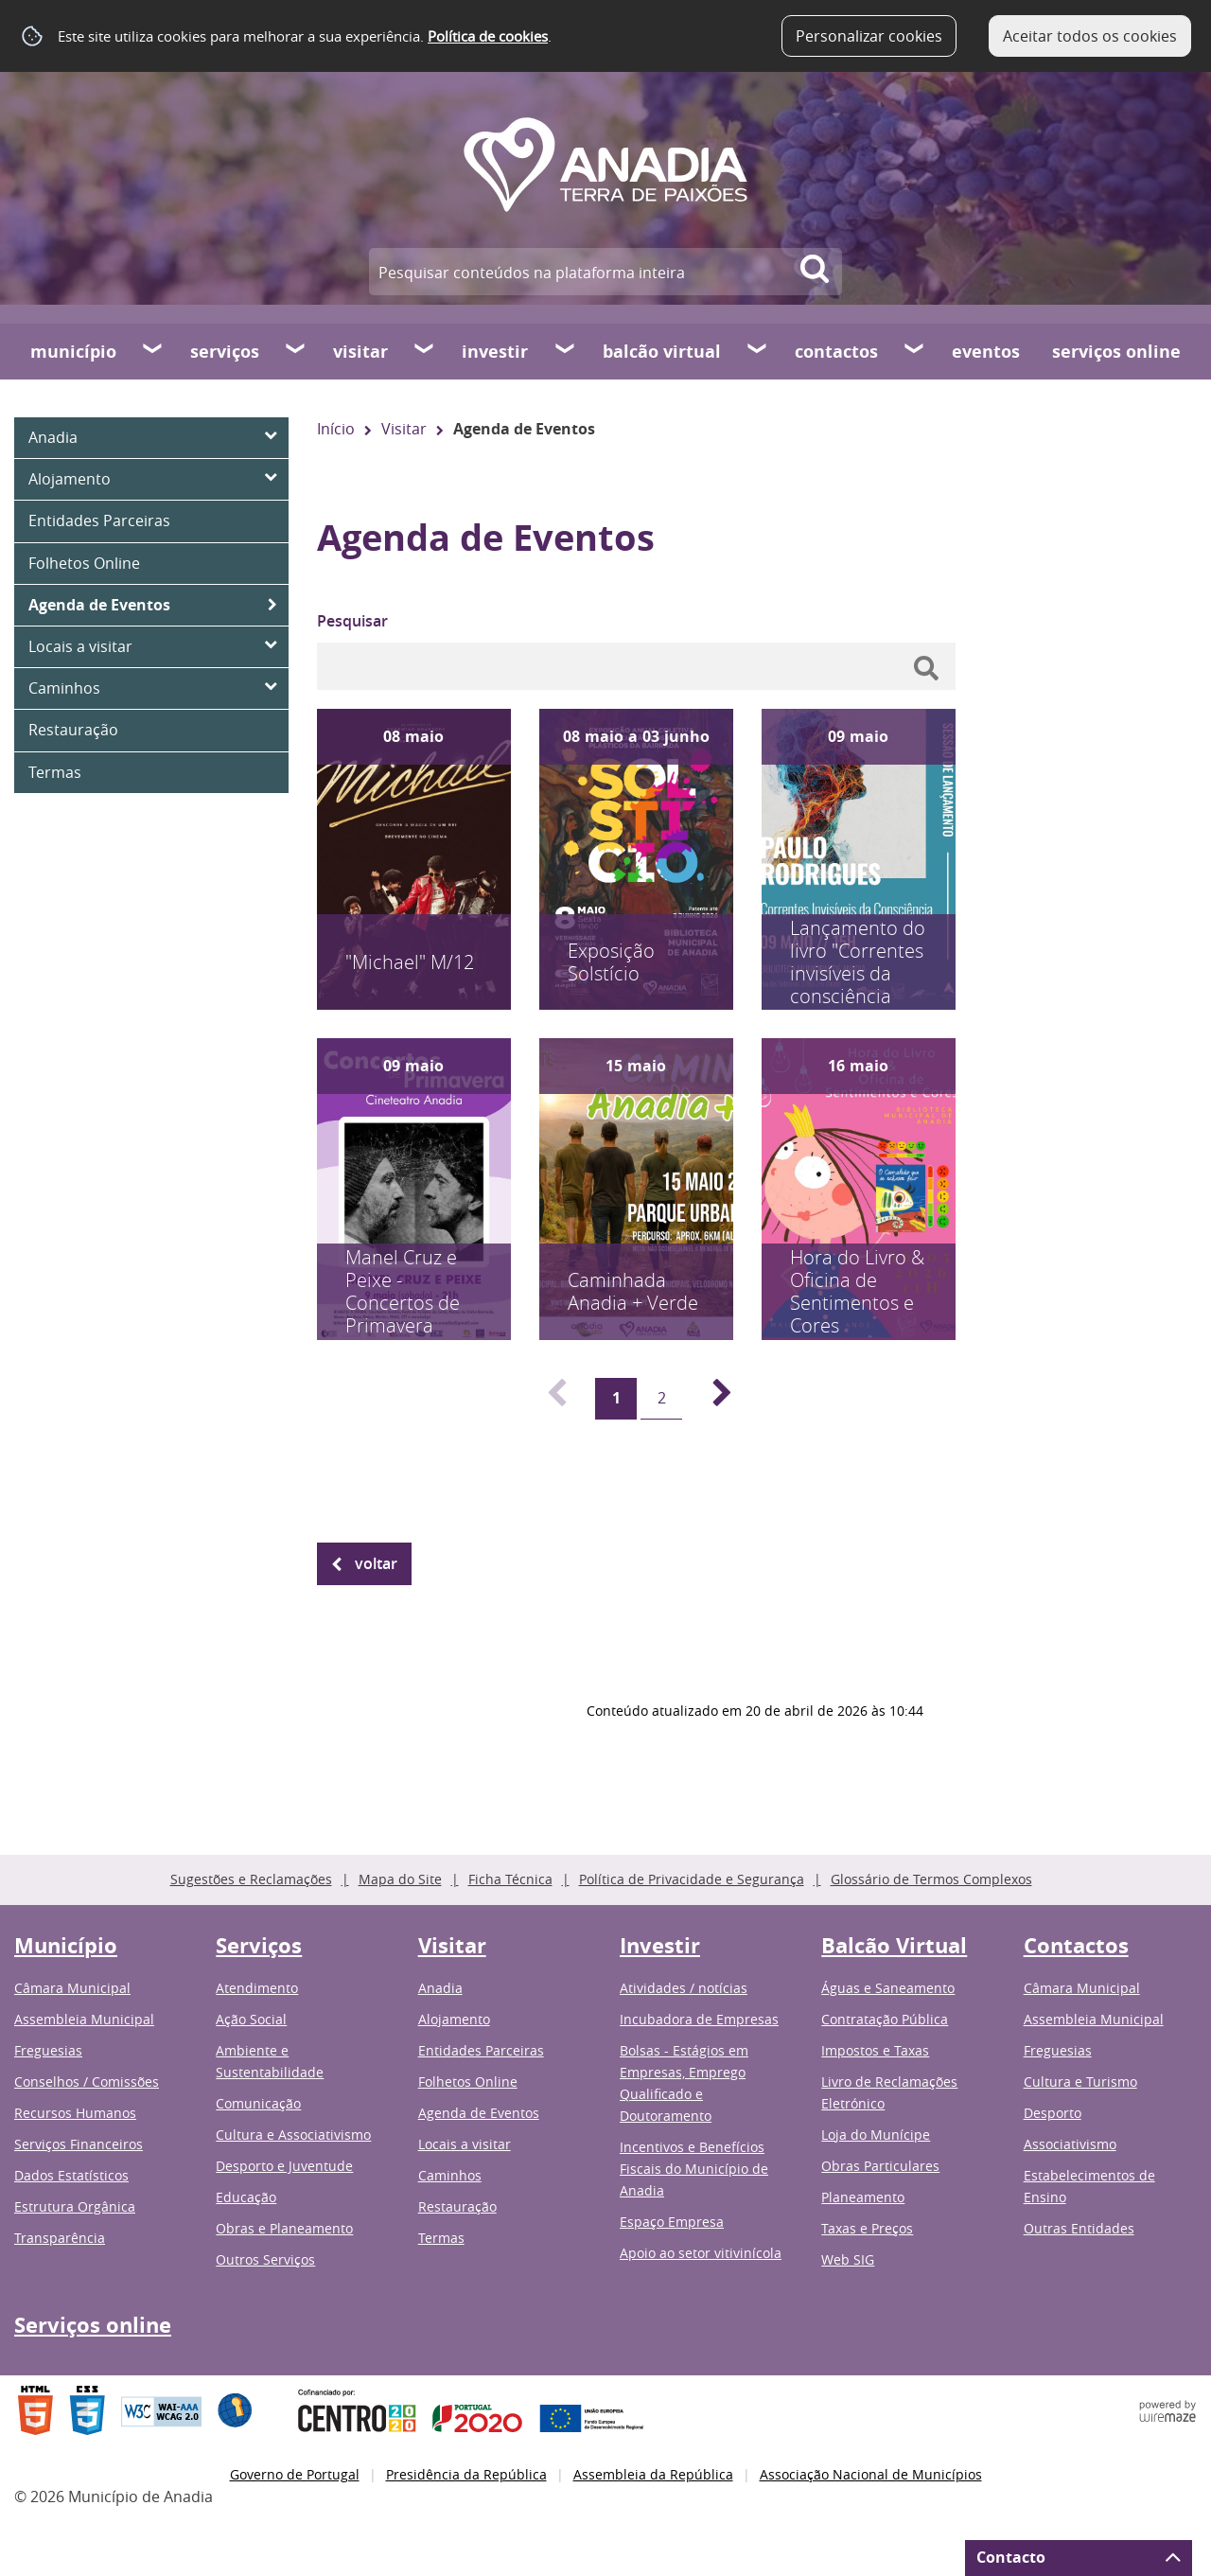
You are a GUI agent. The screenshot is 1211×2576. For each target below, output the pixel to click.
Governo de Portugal (295, 2474)
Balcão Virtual (662, 351)
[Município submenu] (153, 351)
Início (336, 428)
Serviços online (1116, 351)
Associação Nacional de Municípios (871, 2474)
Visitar (360, 351)
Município (73, 351)
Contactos (836, 351)
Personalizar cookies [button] (869, 36)
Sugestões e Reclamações (251, 1879)
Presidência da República (466, 2474)
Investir (495, 351)
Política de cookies (488, 35)
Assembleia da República (653, 2474)
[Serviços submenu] (296, 351)
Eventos (986, 351)
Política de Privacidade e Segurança (691, 1879)
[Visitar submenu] (425, 351)
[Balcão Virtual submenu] (758, 351)
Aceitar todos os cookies (1090, 36)
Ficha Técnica (510, 1879)
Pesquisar (352, 620)
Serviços (224, 351)
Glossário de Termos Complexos (931, 1879)
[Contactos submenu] (915, 351)
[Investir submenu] (566, 351)
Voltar (376, 1563)
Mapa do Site (400, 1879)
